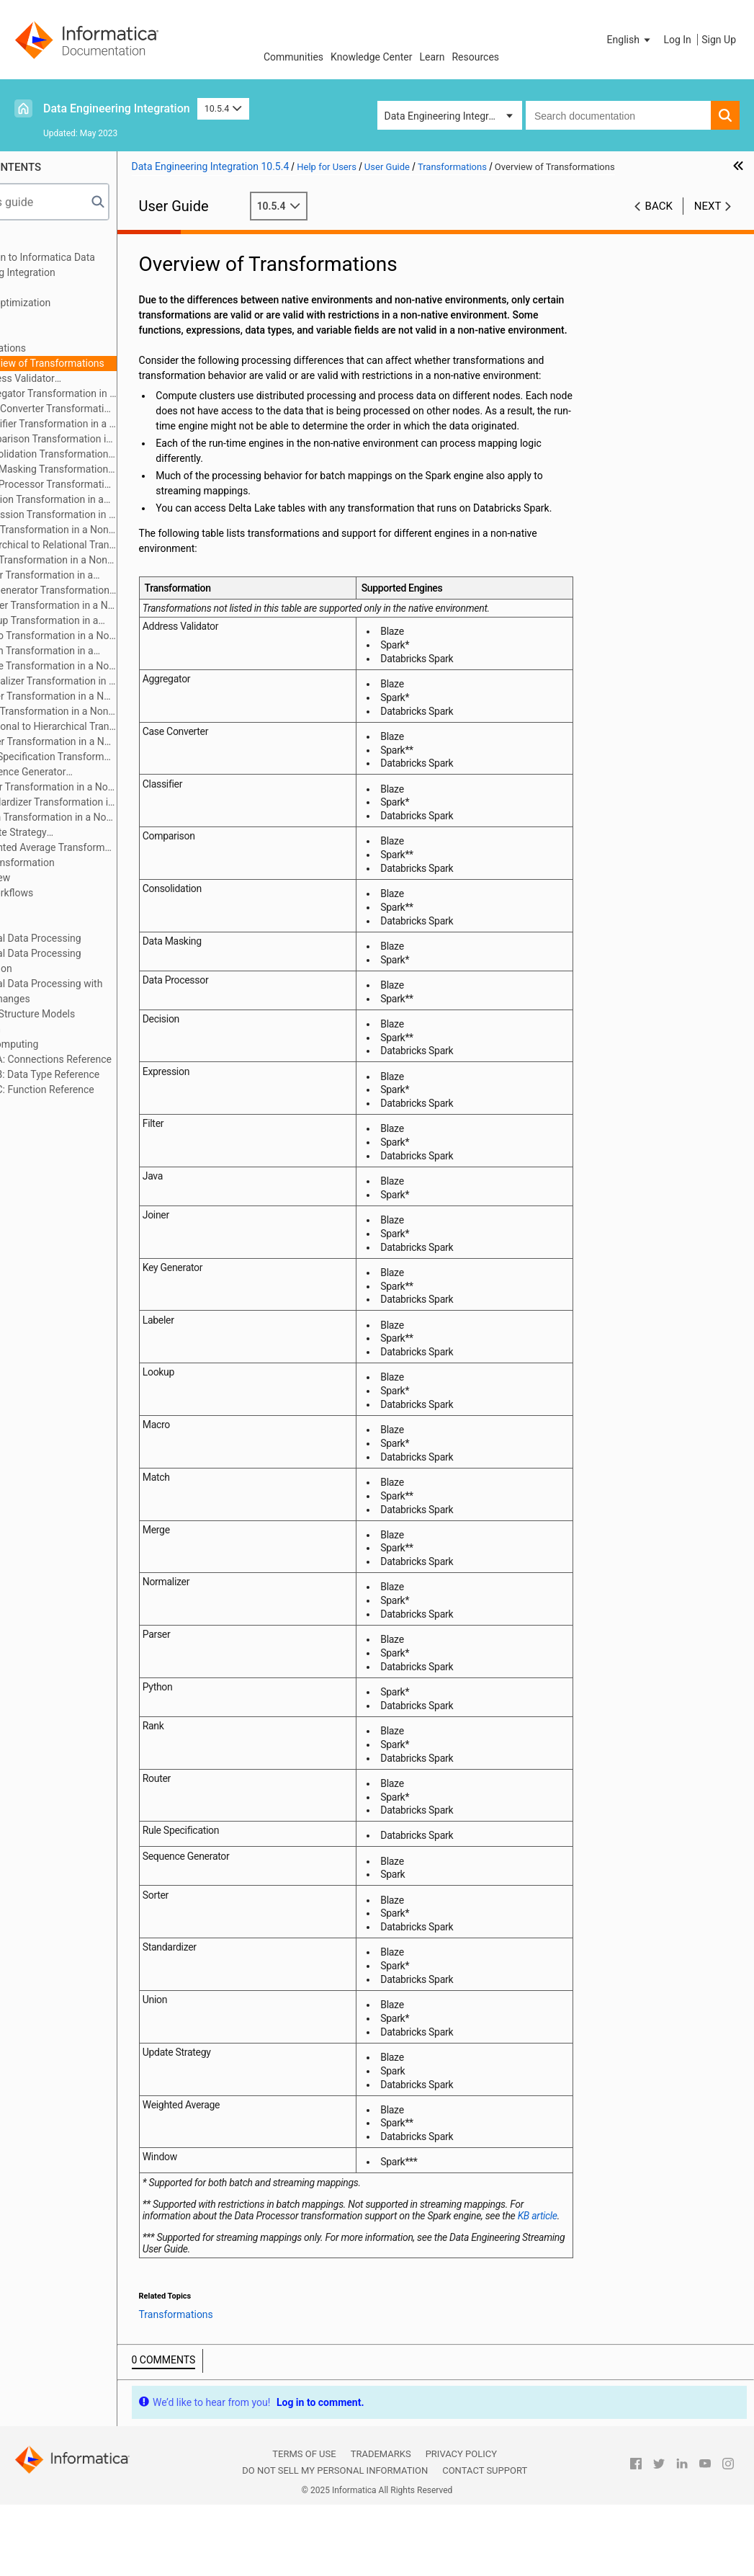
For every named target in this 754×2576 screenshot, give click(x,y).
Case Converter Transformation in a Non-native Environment (117, 408)
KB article (267, 2288)
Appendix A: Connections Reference (104, 1059)
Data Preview (53, 877)
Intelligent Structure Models (85, 1014)
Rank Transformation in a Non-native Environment (107, 712)
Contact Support (484, 2542)
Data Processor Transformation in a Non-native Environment (117, 484)
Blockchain (48, 1029)
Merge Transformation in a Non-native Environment (117, 666)
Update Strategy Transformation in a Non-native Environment (100, 833)
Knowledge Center (371, 57)
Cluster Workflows (64, 893)
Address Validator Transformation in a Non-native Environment (100, 379)
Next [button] (708, 206)
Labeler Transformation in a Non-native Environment (117, 605)
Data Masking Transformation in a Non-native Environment (105, 470)
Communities (293, 57)
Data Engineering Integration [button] (448, 116)
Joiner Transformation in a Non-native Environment (98, 576)
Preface (41, 242)
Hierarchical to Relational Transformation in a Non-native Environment (117, 545)
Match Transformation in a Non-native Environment (98, 652)
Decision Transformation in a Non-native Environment (103, 500)
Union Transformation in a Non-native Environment (109, 818)
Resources (475, 57)
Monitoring (48, 923)
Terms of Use (304, 2526)
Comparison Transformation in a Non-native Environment (117, 439)
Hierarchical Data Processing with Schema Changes (99, 991)
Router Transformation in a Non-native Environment (117, 741)
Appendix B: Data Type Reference (97, 1074)
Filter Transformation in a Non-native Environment (107, 531)
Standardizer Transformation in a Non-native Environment (117, 802)
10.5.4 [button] (223, 108)
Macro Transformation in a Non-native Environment (117, 635)
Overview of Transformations (110, 363)
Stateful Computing (67, 1044)
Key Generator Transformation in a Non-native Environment (106, 591)
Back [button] (659, 206)
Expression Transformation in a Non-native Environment (109, 515)
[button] (630, 40)
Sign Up (718, 39)
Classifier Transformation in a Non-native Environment (117, 423)
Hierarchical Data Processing (88, 938)
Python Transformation (75, 862)
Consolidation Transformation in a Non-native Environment (106, 455)
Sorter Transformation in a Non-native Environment (110, 788)
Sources (42, 318)
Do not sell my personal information (335, 2542)
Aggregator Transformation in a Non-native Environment (109, 394)
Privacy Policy (461, 2526)
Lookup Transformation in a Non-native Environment (101, 621)
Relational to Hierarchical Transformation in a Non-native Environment (117, 726)
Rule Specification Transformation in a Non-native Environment (117, 756)
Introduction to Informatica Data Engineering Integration (95, 264)
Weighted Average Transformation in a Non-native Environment (117, 847)
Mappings (46, 287)
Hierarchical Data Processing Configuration (88, 961)
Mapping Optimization (73, 302)
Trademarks (381, 2526)
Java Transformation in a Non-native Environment (106, 561)
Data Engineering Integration (116, 108)
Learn (431, 57)
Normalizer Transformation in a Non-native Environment (117, 681)
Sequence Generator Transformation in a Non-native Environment (100, 773)
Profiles (41, 908)
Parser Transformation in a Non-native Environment (117, 696)
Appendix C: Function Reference (95, 1089)
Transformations (61, 348)
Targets (41, 333)
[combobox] (618, 115)
